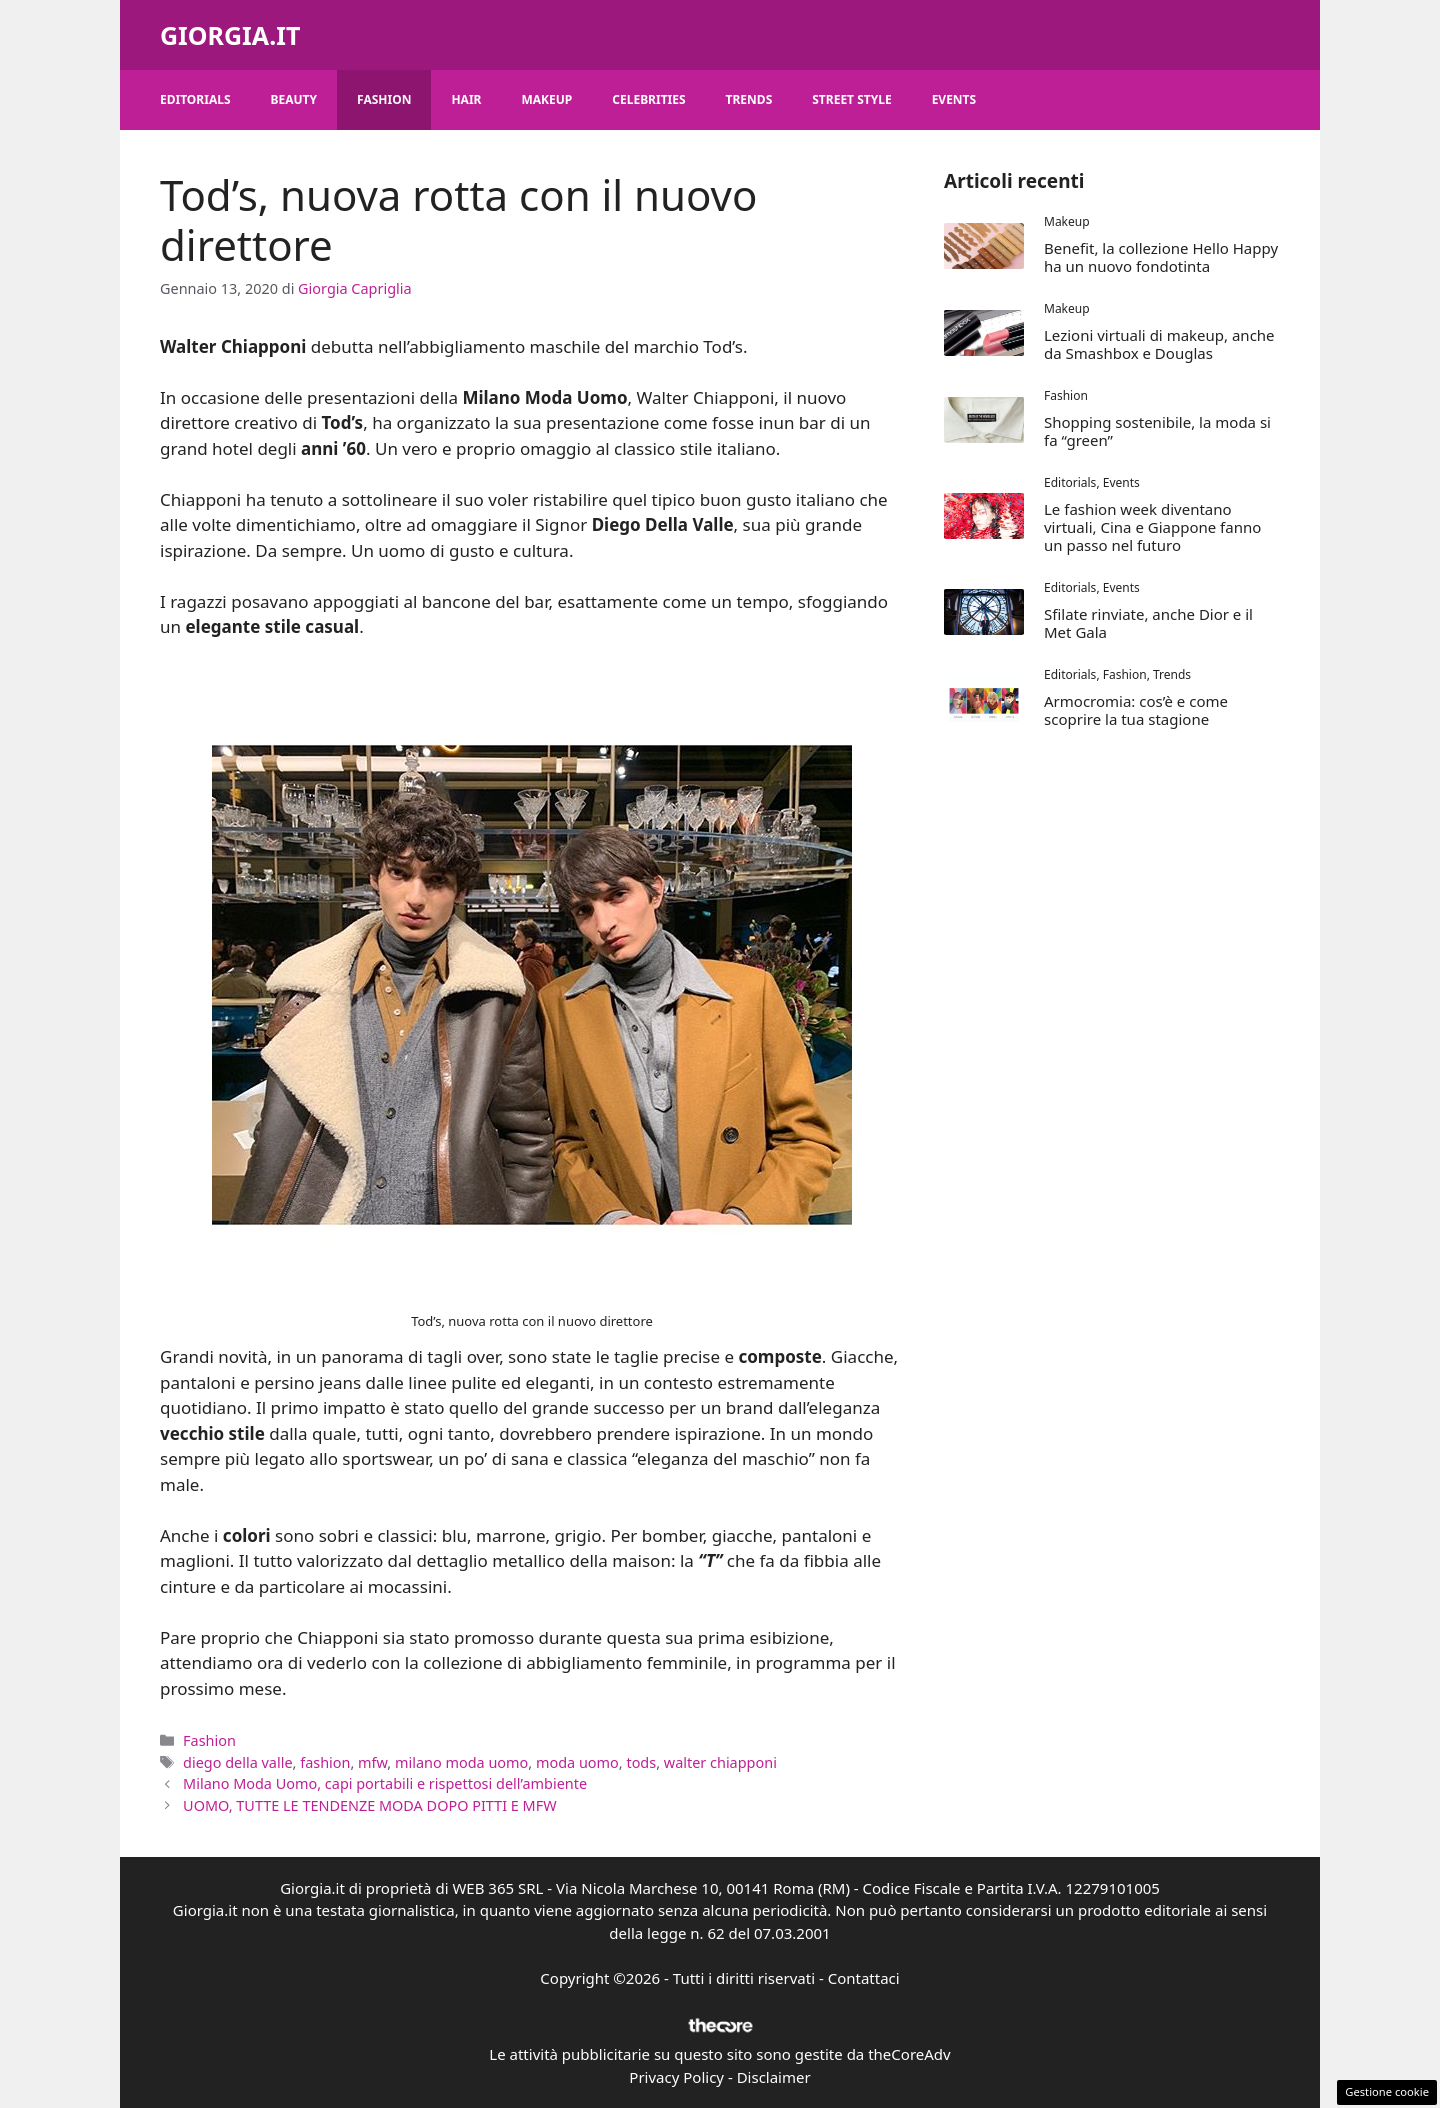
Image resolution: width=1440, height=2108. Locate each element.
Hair (466, 99)
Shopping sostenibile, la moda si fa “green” (1157, 431)
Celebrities (648, 99)
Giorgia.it (230, 35)
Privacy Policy (676, 2077)
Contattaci (864, 1978)
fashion (325, 1762)
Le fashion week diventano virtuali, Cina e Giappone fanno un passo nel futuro (1152, 527)
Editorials (195, 99)
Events (954, 99)
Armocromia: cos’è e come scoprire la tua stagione (1136, 710)
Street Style (851, 99)
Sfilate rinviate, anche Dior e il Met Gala (1148, 623)
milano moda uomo (461, 1762)
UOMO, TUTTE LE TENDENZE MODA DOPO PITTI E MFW (370, 1805)
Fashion (384, 99)
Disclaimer (774, 2077)
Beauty (294, 99)
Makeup (546, 99)
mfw (372, 1762)
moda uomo (577, 1762)
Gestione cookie (1387, 2091)
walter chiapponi (720, 1762)
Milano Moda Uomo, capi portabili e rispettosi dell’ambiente (385, 1783)
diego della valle (237, 1762)
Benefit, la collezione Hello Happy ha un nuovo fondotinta (1161, 257)
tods (641, 1762)
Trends (749, 99)
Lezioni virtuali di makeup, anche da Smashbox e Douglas (1159, 344)
